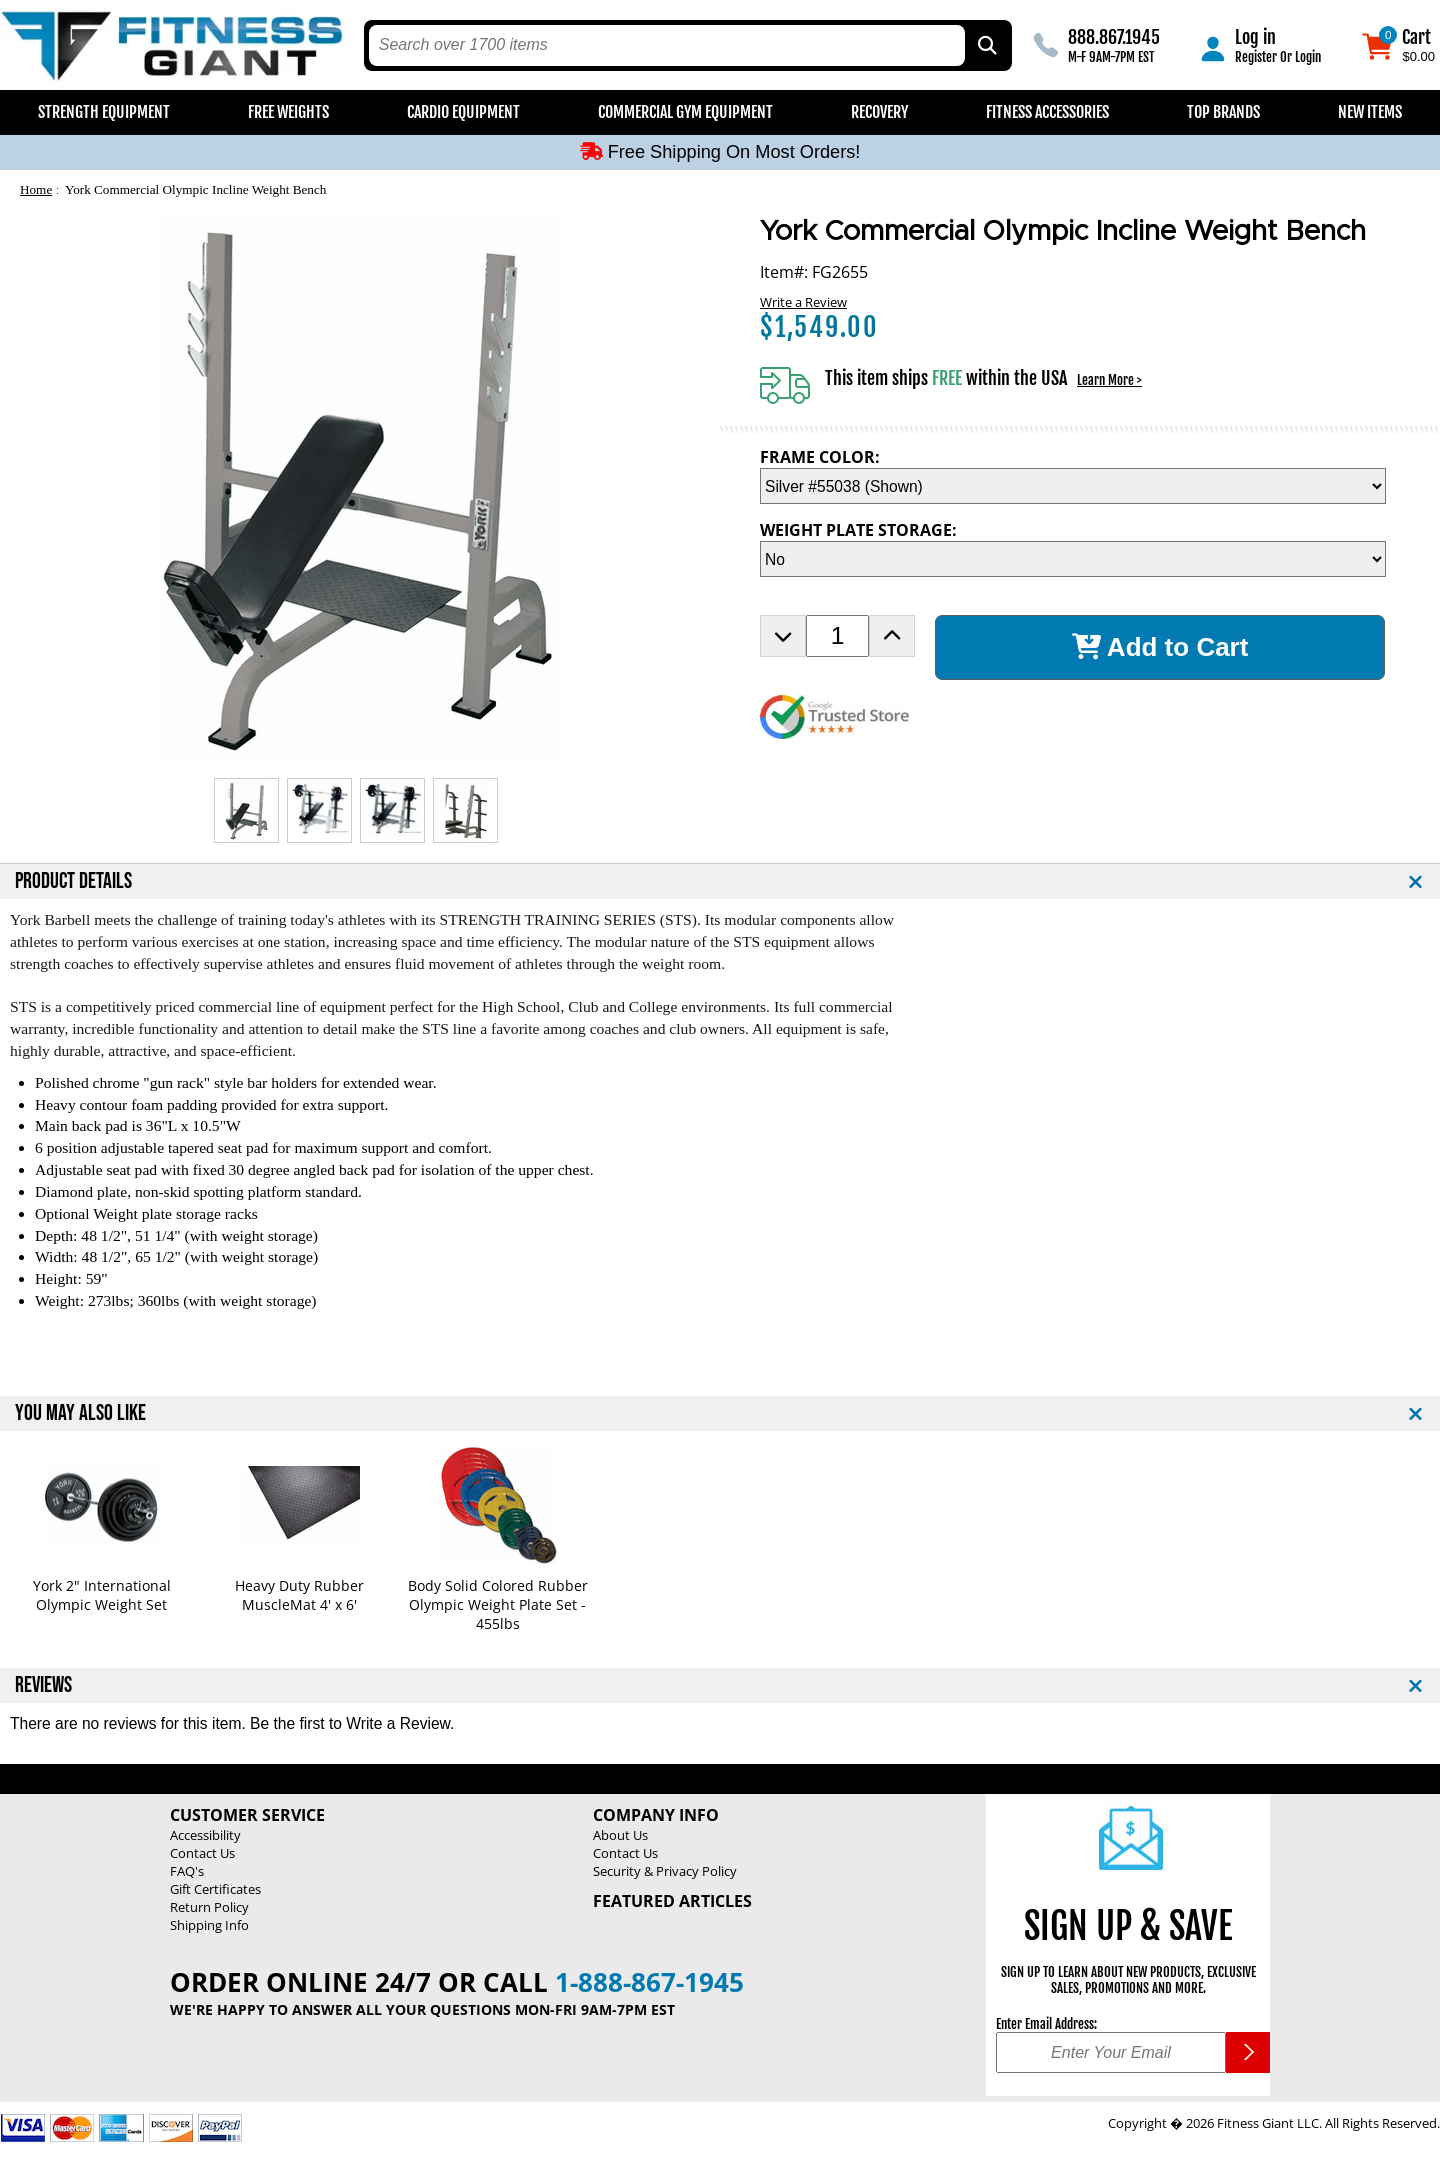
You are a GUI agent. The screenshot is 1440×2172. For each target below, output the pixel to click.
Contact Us (202, 1853)
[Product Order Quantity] (837, 636)
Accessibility (205, 1835)
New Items (1370, 112)
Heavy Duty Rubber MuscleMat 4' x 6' (299, 1595)
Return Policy (209, 1907)
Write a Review (803, 302)
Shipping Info (209, 1925)
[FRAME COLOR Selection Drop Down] (1073, 486)
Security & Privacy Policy (665, 1871)
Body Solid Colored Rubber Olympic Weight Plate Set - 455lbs (498, 1604)
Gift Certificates (215, 1889)
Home (36, 189)
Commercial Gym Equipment (685, 112)
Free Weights (288, 112)
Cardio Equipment (463, 112)
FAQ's (187, 1871)
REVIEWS (43, 1685)
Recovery (879, 112)
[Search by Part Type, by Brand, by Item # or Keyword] (986, 45)
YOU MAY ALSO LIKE (80, 1413)
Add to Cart (1160, 647)
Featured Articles (672, 1901)
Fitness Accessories (1047, 112)
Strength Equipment (104, 112)
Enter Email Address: (1046, 2024)
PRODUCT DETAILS (73, 881)
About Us (620, 1835)
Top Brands (1223, 112)
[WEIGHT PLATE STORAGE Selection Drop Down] (1073, 559)
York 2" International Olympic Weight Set (102, 1595)
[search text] (667, 45)
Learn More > (1109, 380)
